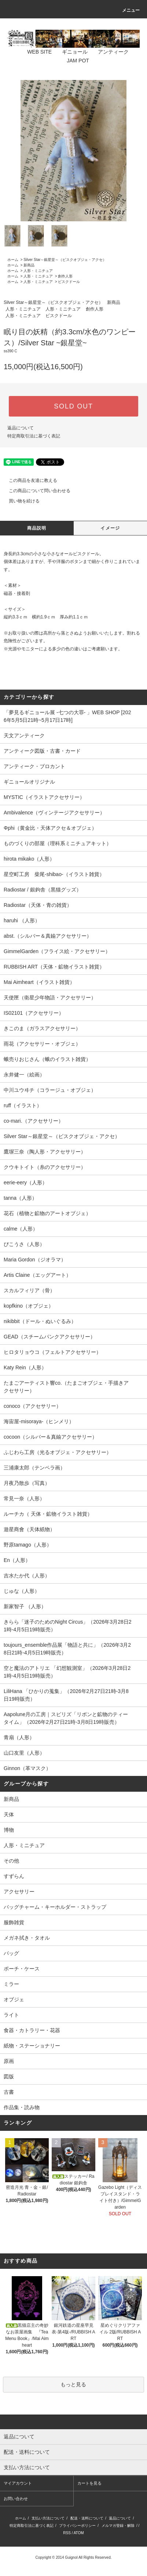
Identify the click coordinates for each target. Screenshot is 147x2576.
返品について (20, 427)
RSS (67, 2533)
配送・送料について (86, 2518)
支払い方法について (48, 2518)
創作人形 (65, 276)
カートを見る (89, 2483)
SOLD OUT (73, 406)
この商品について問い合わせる (35, 490)
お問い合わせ (16, 2498)
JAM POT (73, 60)
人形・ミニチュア (38, 271)
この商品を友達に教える (28, 480)
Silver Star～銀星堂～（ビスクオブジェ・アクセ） (64, 260)
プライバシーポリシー (77, 2526)
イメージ (110, 528)
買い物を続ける (20, 501)
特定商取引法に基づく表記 (33, 436)
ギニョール (70, 52)
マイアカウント (18, 2483)
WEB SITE (35, 52)
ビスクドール (69, 282)
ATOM (79, 2533)
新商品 (28, 265)
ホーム (12, 260)
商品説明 (37, 528)
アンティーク (109, 52)
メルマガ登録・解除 (118, 2526)
